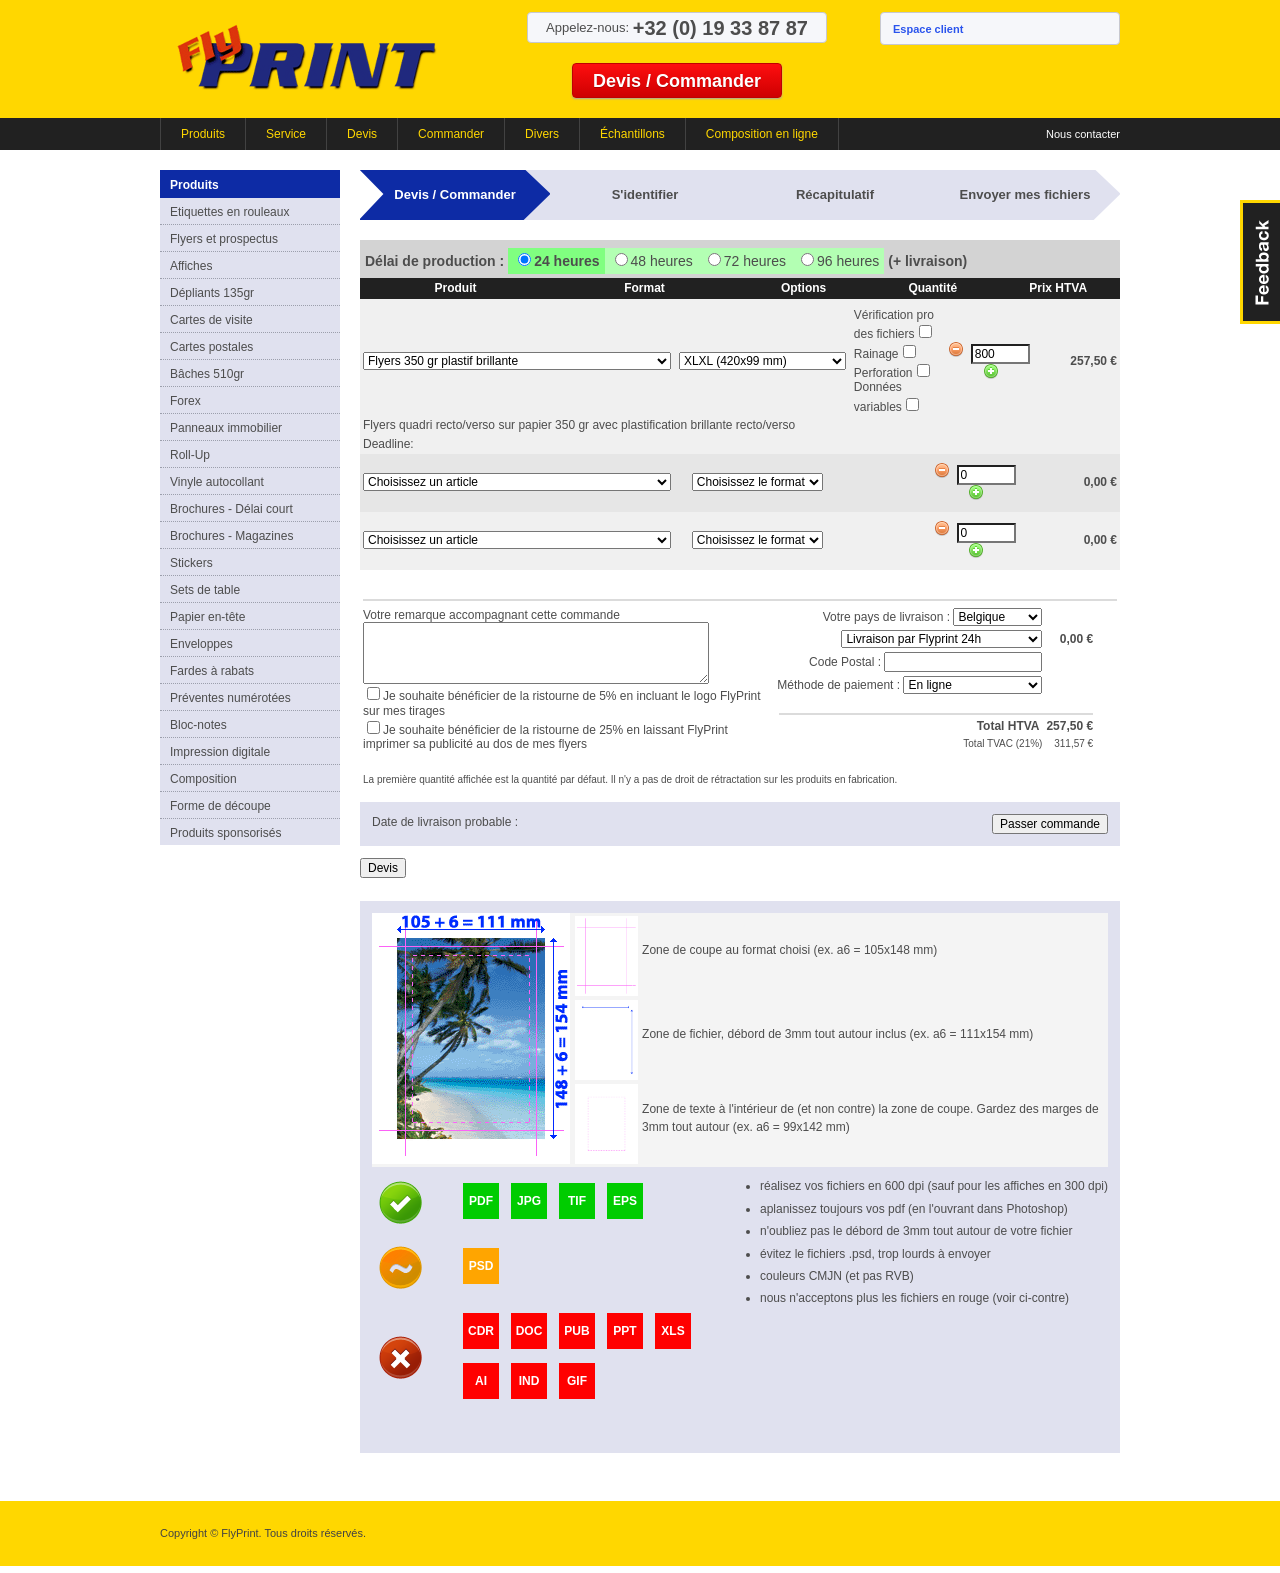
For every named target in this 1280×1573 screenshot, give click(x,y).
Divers (542, 134)
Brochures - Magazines (231, 536)
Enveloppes (201, 644)
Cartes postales (211, 347)
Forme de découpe (220, 806)
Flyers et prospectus (224, 239)
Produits (203, 134)
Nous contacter (1083, 134)
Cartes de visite (211, 320)
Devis (362, 134)
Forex (185, 401)
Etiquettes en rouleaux (229, 212)
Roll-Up (190, 455)
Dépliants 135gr (212, 293)
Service (286, 134)
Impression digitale (220, 752)
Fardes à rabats (212, 671)
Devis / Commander (677, 81)
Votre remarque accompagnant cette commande (491, 612)
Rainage (876, 354)
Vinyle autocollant (217, 482)
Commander (451, 134)
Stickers (191, 563)
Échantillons (632, 134)
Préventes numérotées (230, 698)
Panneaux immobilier (226, 428)
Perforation (883, 373)
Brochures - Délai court (231, 509)
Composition (203, 779)
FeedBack (1260, 262)
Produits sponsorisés (225, 833)
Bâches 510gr (207, 374)
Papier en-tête (207, 617)
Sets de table (205, 590)
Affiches (191, 266)
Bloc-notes (198, 725)
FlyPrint (306, 56)
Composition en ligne (762, 134)
